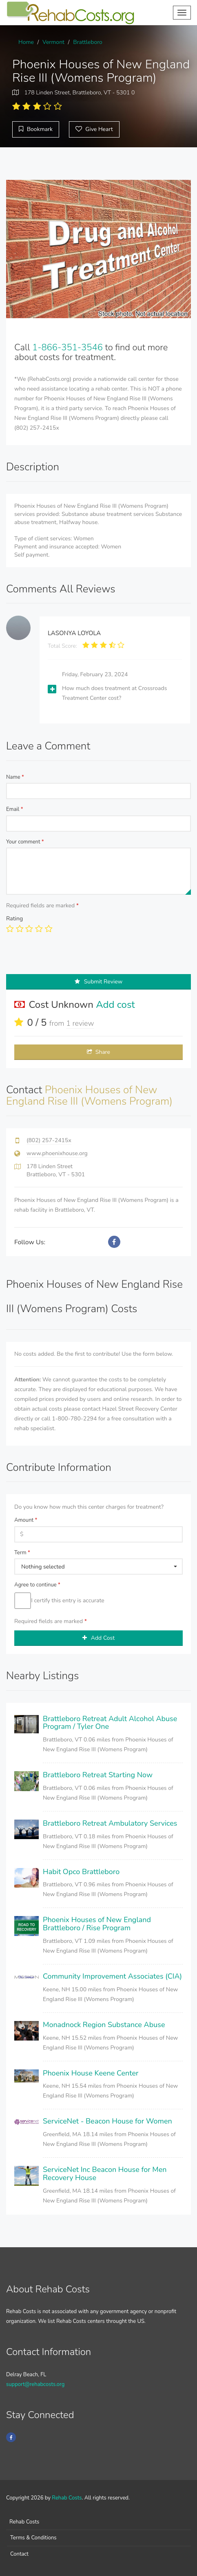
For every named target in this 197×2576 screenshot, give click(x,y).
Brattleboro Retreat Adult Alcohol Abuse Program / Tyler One (110, 1723)
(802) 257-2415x (49, 1140)
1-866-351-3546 (67, 347)
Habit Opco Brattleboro (81, 1872)
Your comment (25, 842)
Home (26, 42)
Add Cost (98, 1638)
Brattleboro (87, 42)
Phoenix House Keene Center (91, 2073)
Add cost (115, 1004)
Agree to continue (37, 1584)
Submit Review (99, 981)
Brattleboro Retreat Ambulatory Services (110, 1823)
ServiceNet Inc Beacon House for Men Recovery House (105, 2174)
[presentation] (68, 958)
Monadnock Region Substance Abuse (104, 2025)
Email (14, 809)
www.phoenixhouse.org (57, 1153)
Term (22, 1552)
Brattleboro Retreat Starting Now (98, 1775)
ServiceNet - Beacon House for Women (107, 2121)
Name (15, 777)
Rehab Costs (67, 2498)
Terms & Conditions (33, 2537)
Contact (19, 2554)
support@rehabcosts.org (35, 2384)
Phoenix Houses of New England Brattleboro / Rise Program (97, 1924)
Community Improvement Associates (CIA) (112, 1976)
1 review (80, 1023)
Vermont (53, 42)
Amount (25, 1520)
